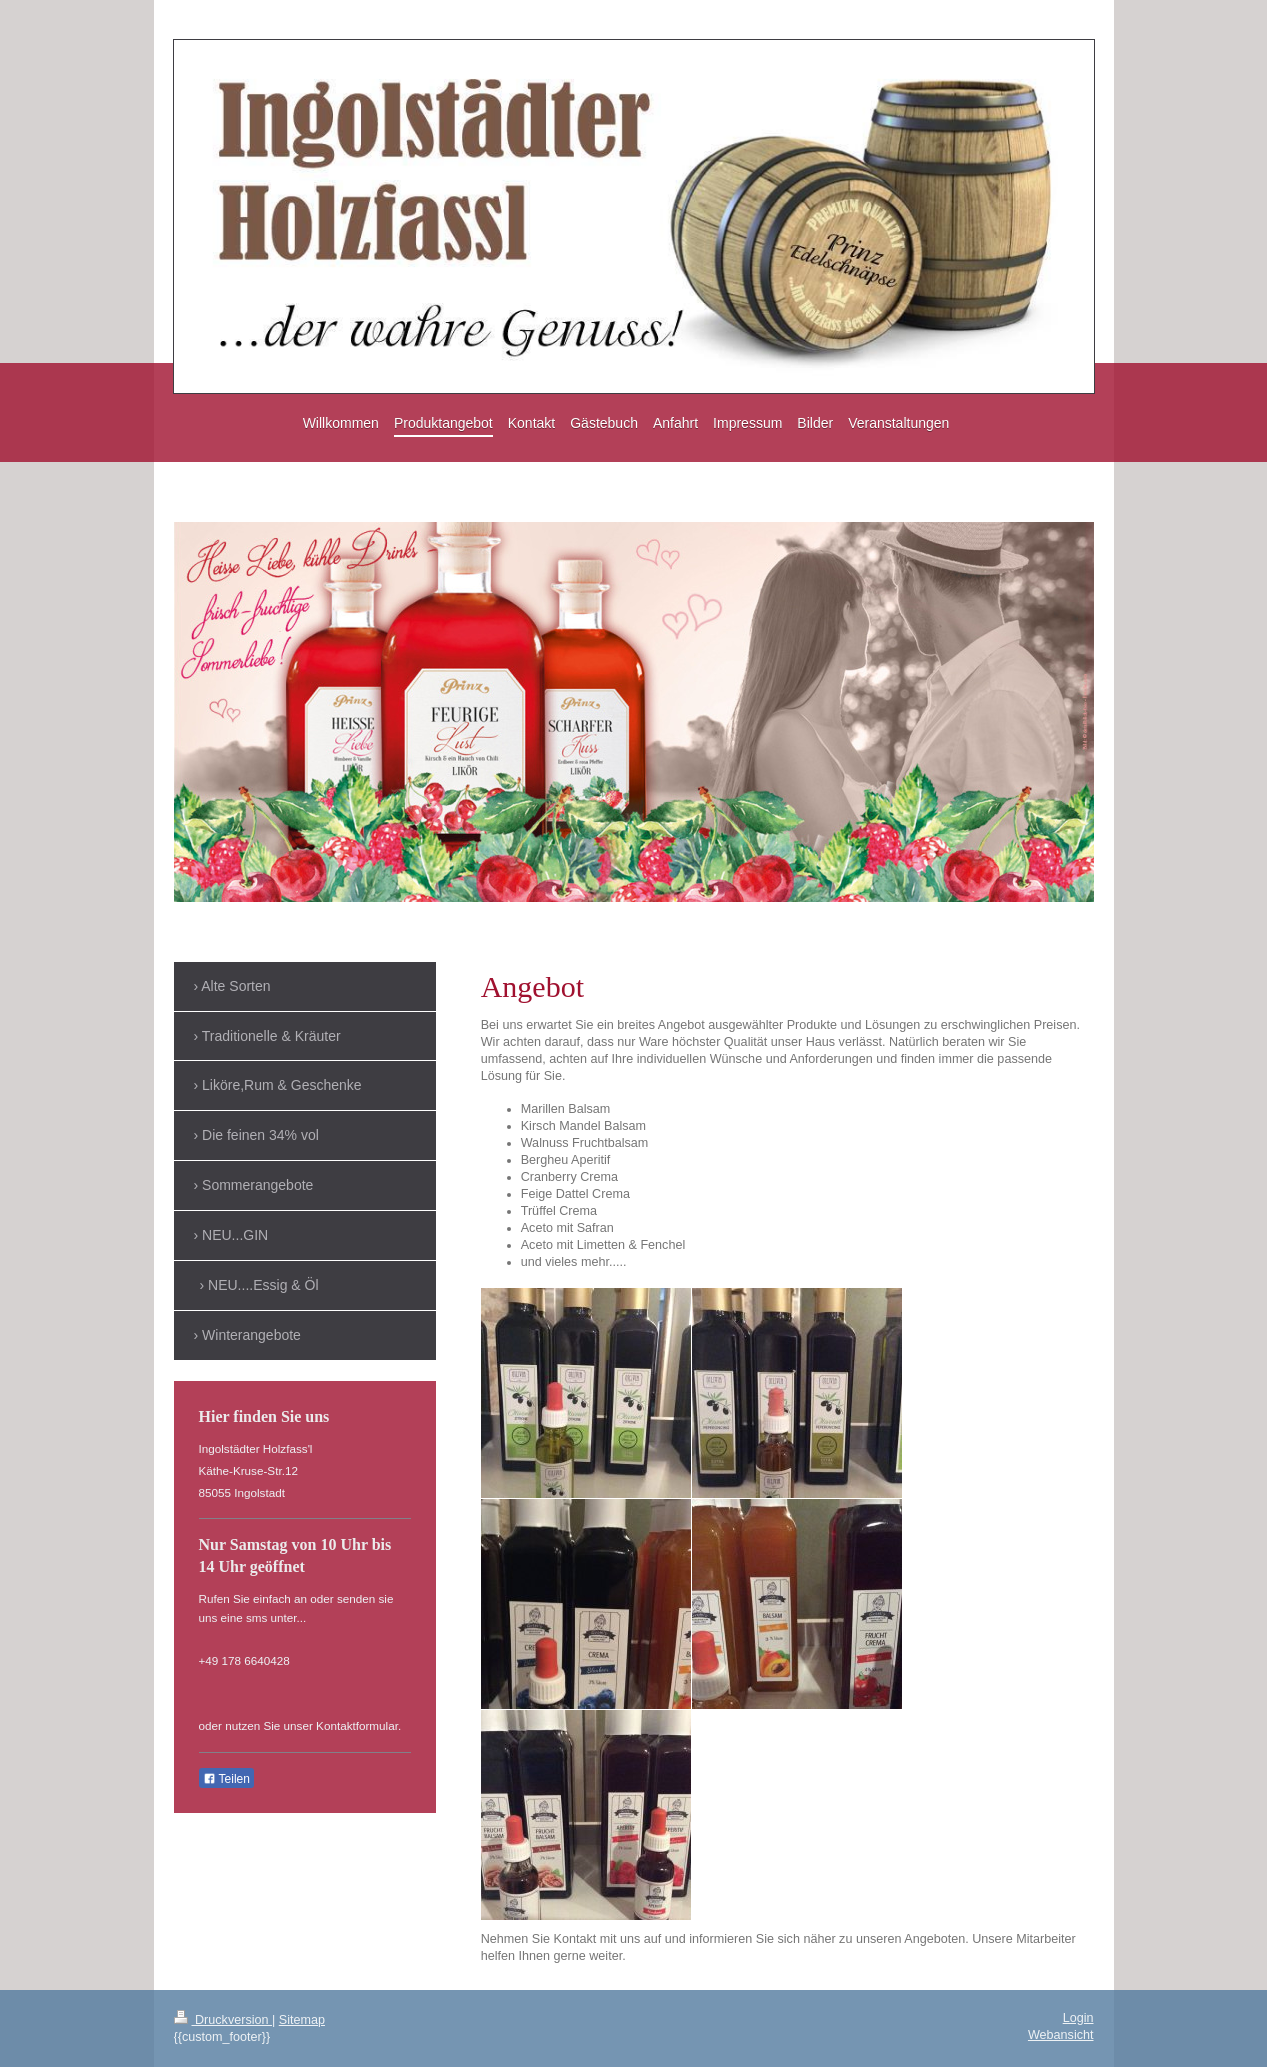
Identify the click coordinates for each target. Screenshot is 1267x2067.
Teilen (226, 1779)
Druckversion (223, 2020)
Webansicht (1061, 2035)
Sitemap (302, 2020)
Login (1078, 2018)
